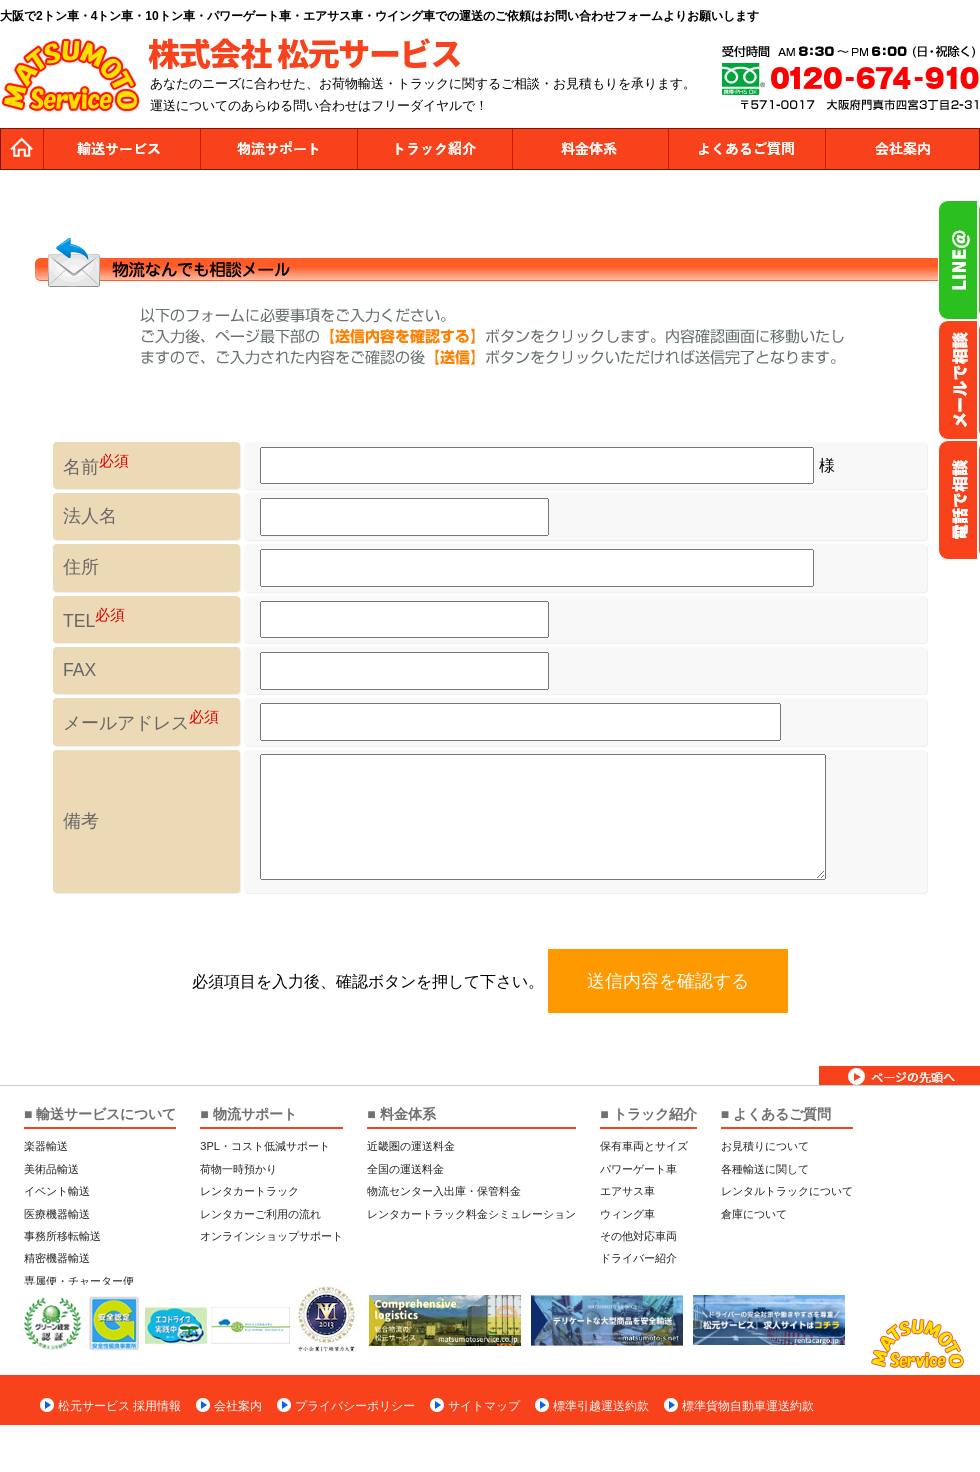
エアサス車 (627, 1191)
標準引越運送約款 (601, 1406)
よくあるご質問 (746, 149)
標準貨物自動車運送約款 (748, 1406)
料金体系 (590, 149)
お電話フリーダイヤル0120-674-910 (959, 500)
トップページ (22, 149)
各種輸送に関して (765, 1169)
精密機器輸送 (57, 1258)
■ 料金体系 (401, 1114)
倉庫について (754, 1214)
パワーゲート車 (638, 1169)
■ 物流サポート (248, 1114)
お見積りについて (765, 1146)
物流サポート (278, 149)
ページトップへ (899, 1075)
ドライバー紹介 (638, 1258)
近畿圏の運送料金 (411, 1146)
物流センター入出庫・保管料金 (444, 1191)
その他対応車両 (638, 1236)
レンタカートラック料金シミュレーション (471, 1214)
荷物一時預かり (238, 1169)
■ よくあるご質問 (776, 1114)
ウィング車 (627, 1214)
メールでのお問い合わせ (959, 380)
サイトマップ (484, 1406)
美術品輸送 (51, 1169)
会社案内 (902, 149)
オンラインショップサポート (271, 1236)
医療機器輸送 (57, 1214)
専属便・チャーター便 (79, 1281)
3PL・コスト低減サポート (265, 1146)
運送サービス (122, 149)
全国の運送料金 (405, 1169)
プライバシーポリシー (355, 1406)
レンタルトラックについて (787, 1191)
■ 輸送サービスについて (100, 1114)
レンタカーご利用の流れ (260, 1214)
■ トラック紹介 (648, 1114)
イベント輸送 (57, 1191)
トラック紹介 (434, 149)
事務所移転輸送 (62, 1236)
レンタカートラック (249, 1191)
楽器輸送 (46, 1146)
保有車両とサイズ (644, 1146)
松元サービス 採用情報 (119, 1406)
